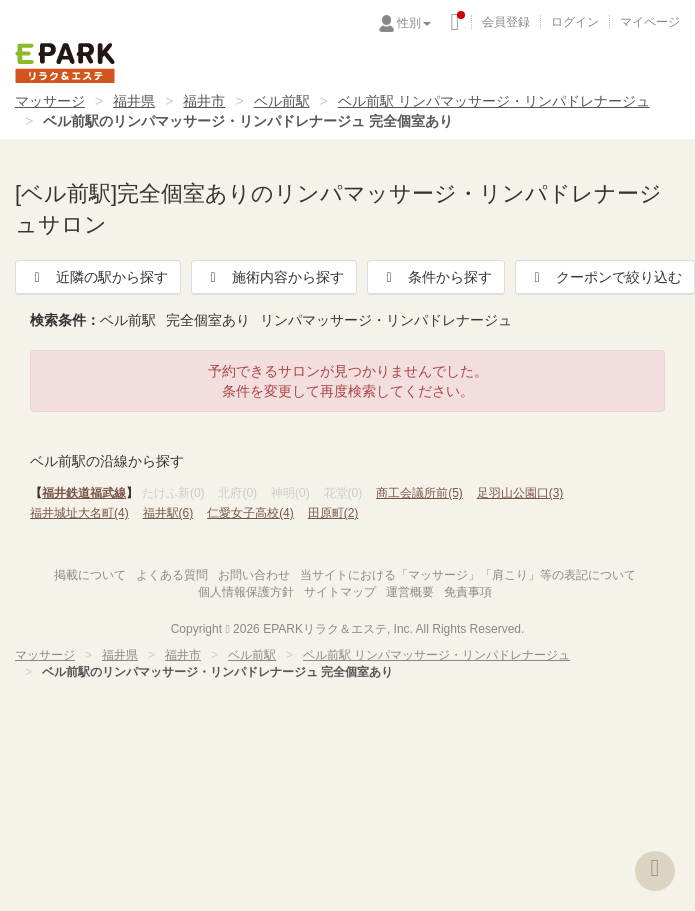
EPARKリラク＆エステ (65, 63)
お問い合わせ (254, 575)
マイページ (650, 22)
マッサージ (50, 101)
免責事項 (468, 592)
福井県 (134, 101)
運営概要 (410, 592)
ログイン (575, 22)
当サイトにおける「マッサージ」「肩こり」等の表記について (468, 575)
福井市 (204, 101)
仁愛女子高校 (250, 513)
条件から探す (436, 277)
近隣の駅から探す (98, 277)
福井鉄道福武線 (84, 493)
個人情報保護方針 (246, 592)
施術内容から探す (274, 277)
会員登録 (506, 22)
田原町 (333, 513)
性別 (414, 23)
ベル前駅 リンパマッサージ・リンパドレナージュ (494, 101)
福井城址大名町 (79, 513)
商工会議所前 (419, 493)
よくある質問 (172, 575)
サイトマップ (340, 592)
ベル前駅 (282, 101)
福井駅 (168, 513)
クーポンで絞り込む (605, 277)
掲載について (90, 575)
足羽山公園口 (520, 493)
